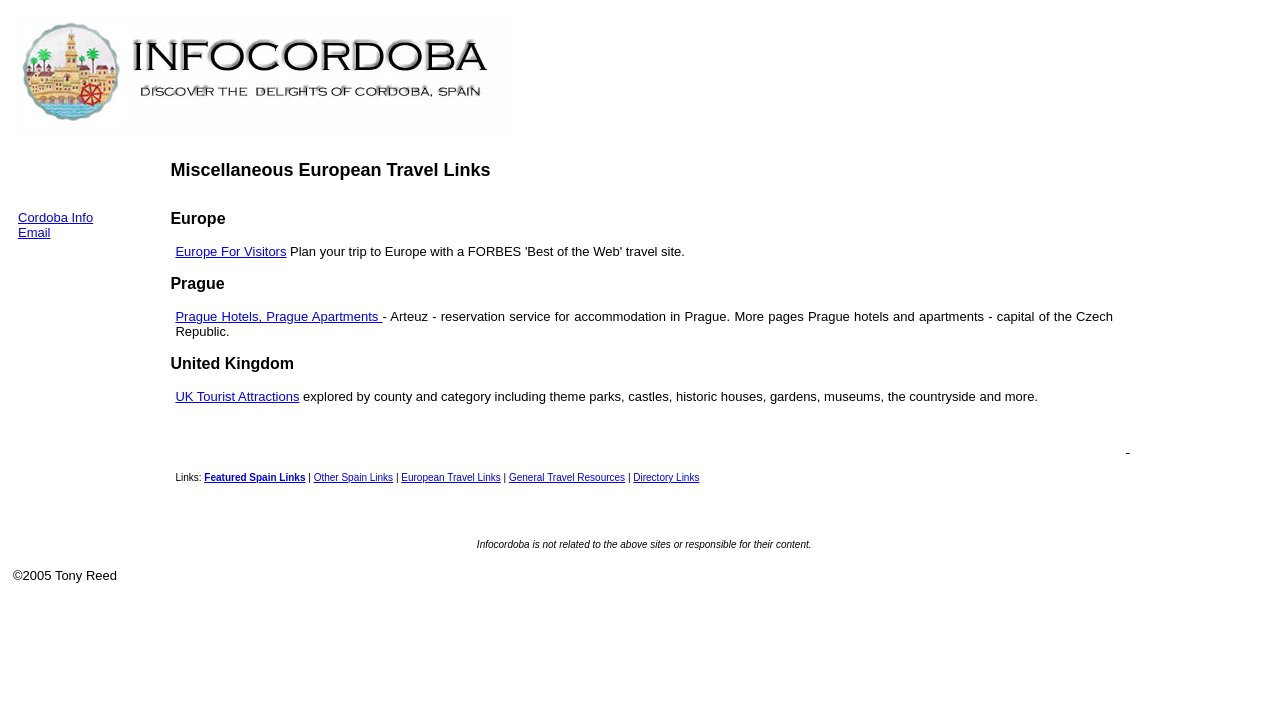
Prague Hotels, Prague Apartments (278, 316)
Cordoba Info (55, 217)
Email (34, 232)
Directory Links (666, 477)
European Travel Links (451, 477)
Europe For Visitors (230, 251)
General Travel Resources (567, 477)
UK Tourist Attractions (237, 396)
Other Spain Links (354, 477)
